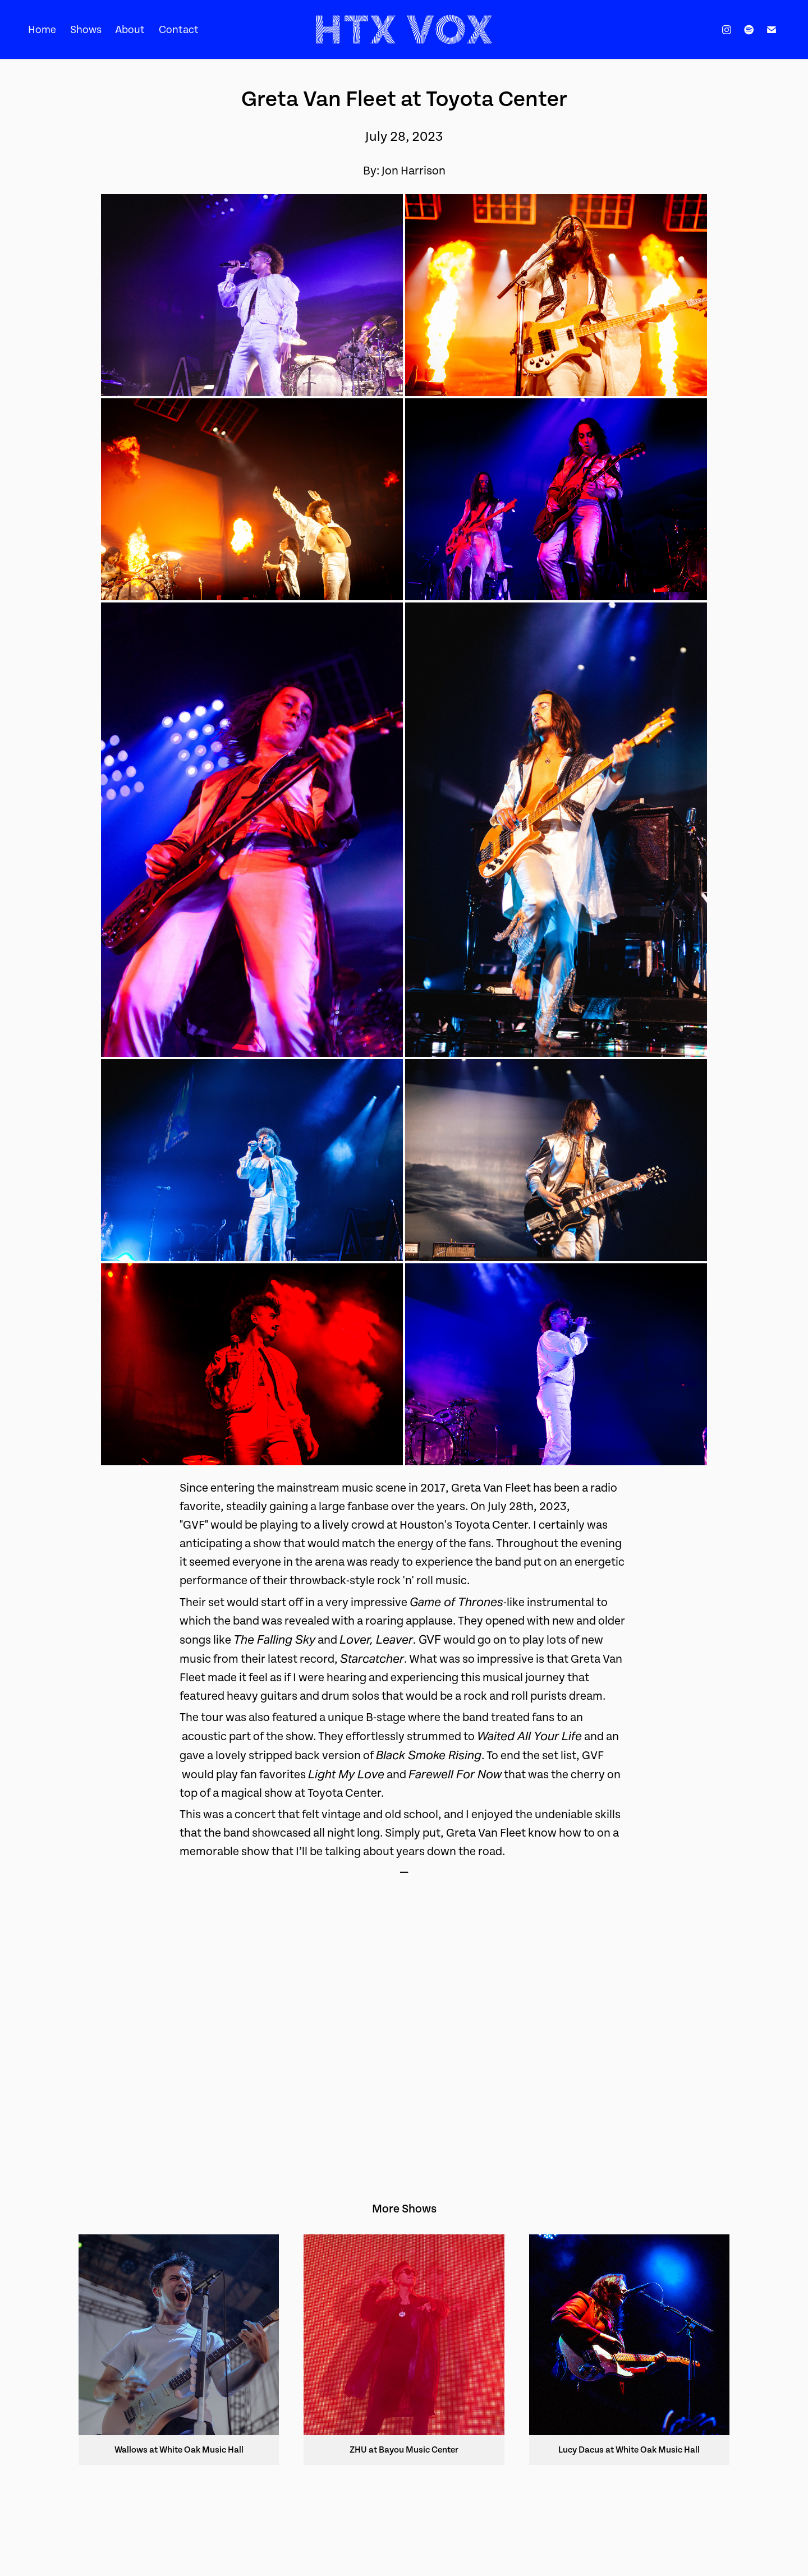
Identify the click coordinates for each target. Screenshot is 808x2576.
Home (42, 29)
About (130, 29)
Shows (86, 29)
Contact (179, 29)
